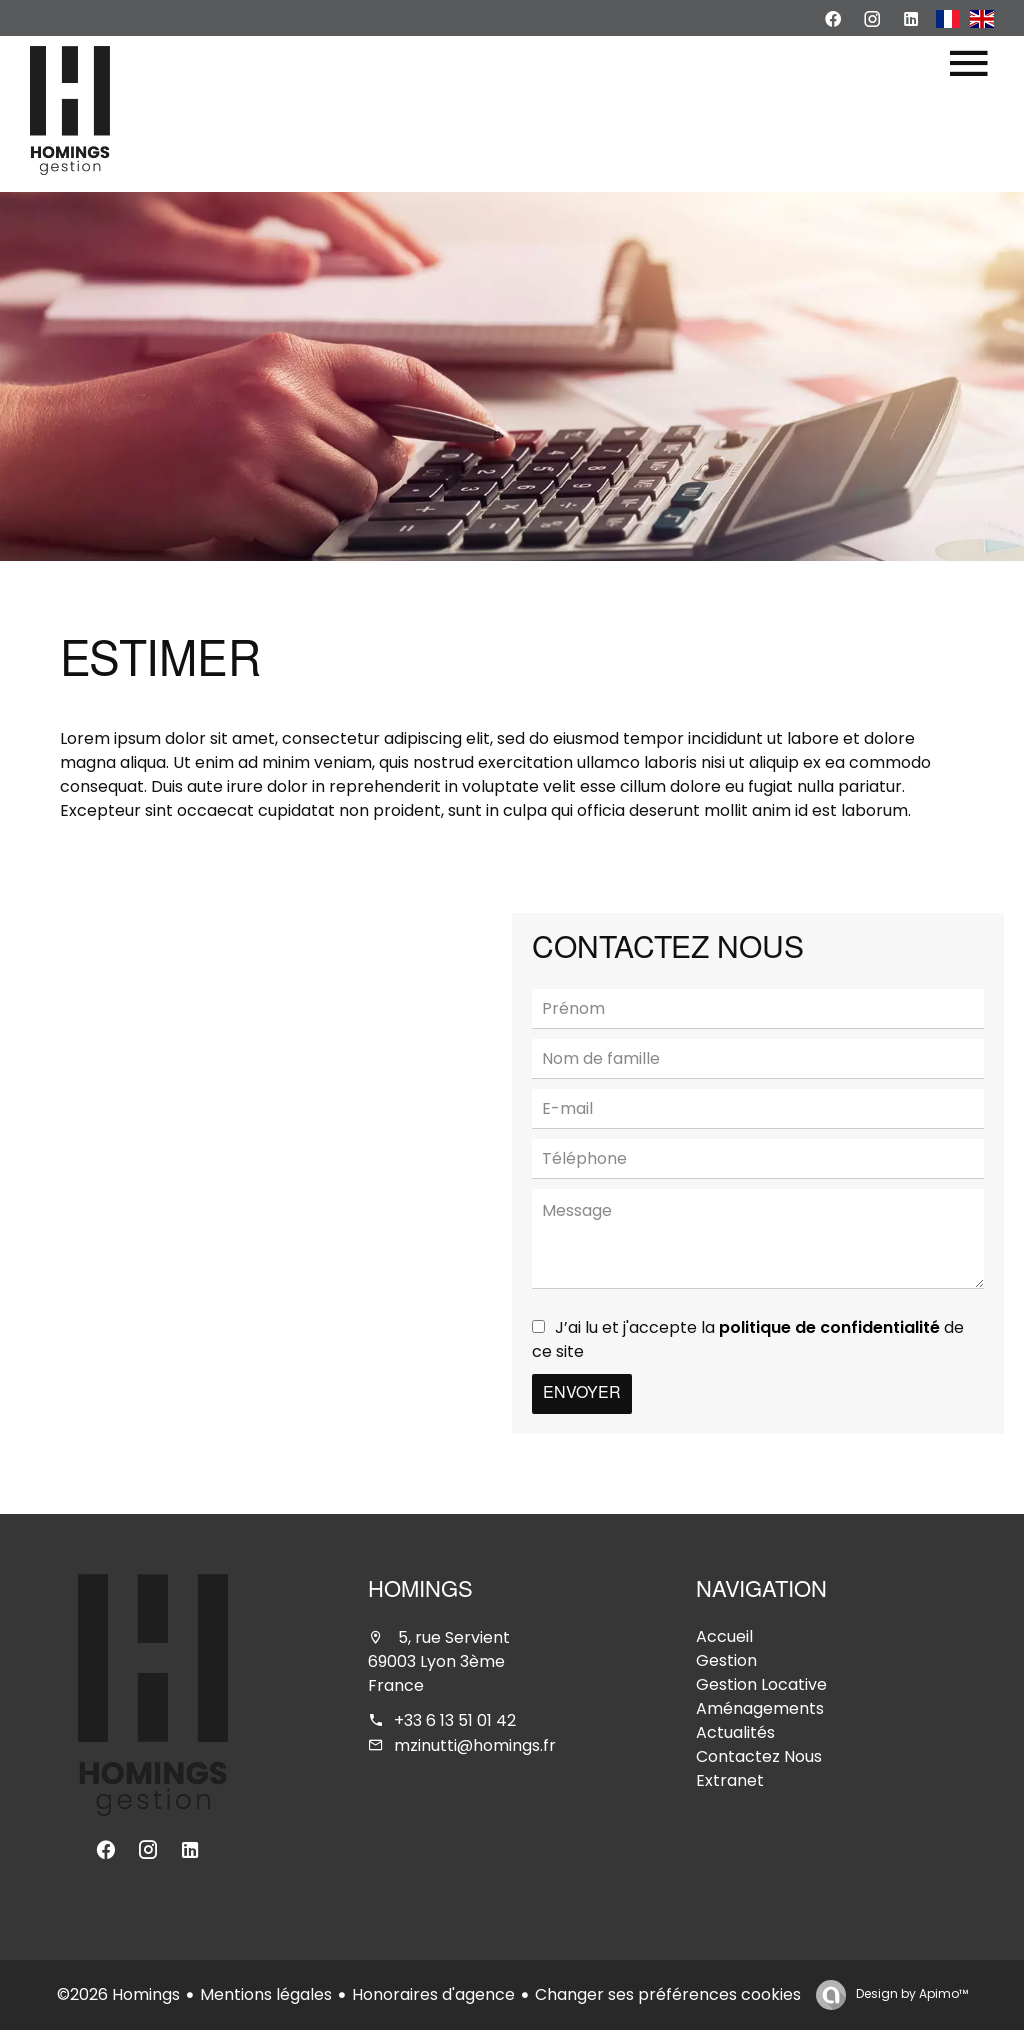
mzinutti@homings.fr (475, 1745)
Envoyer (582, 1394)
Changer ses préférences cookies (668, 1994)
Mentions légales (266, 1994)
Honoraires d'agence (433, 1994)
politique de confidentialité (829, 1327)
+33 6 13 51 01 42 (455, 1720)
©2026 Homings (118, 1994)
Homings (420, 1592)
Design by (910, 1993)
